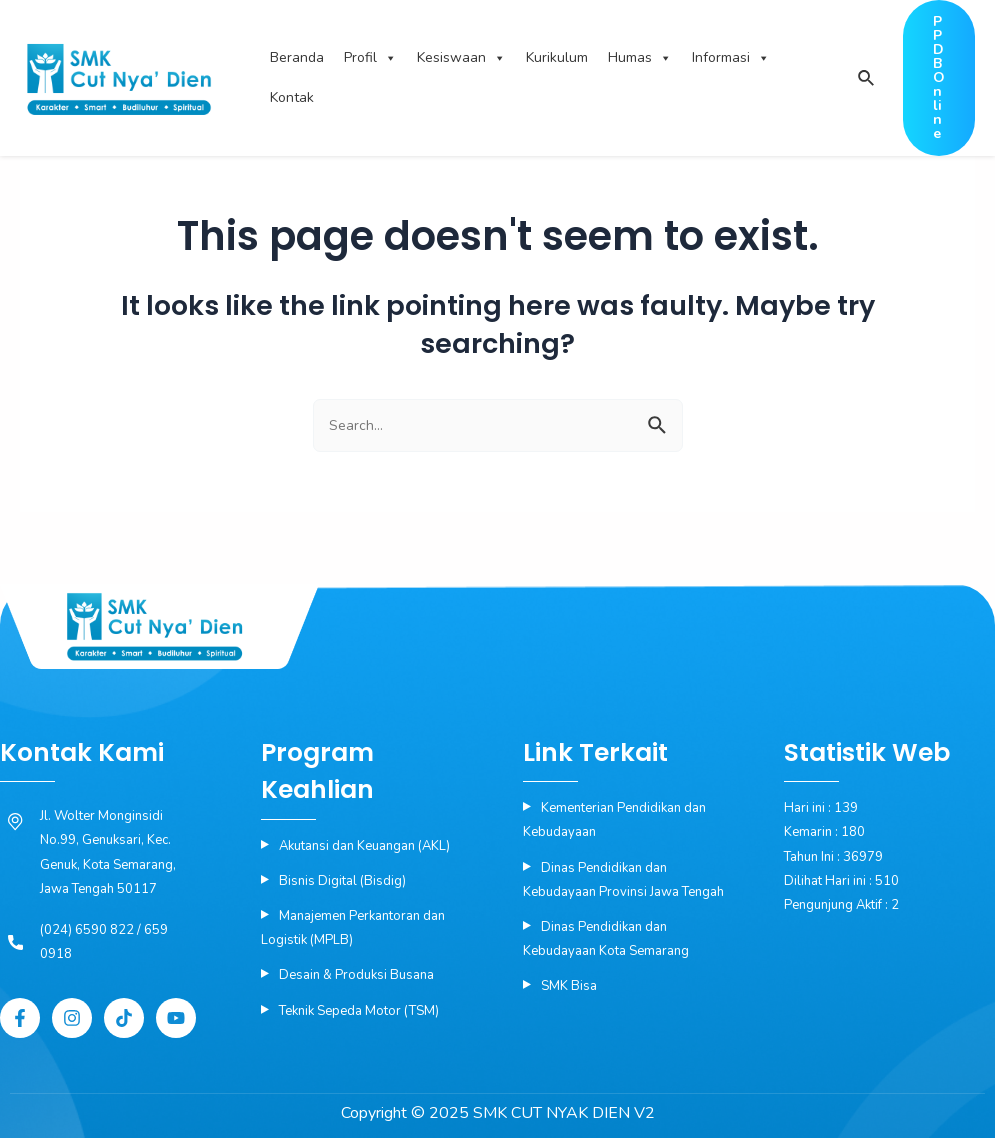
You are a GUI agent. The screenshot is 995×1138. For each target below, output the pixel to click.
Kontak (292, 97)
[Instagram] (72, 1018)
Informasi (731, 58)
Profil (370, 58)
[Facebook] (20, 1018)
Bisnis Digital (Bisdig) (342, 881)
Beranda (297, 57)
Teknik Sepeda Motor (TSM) (359, 1011)
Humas (640, 58)
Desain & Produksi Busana (356, 975)
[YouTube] (176, 1018)
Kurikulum (557, 57)
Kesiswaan (461, 58)
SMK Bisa (569, 986)
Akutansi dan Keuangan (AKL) (364, 846)
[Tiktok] (124, 1018)
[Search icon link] (865, 79)
